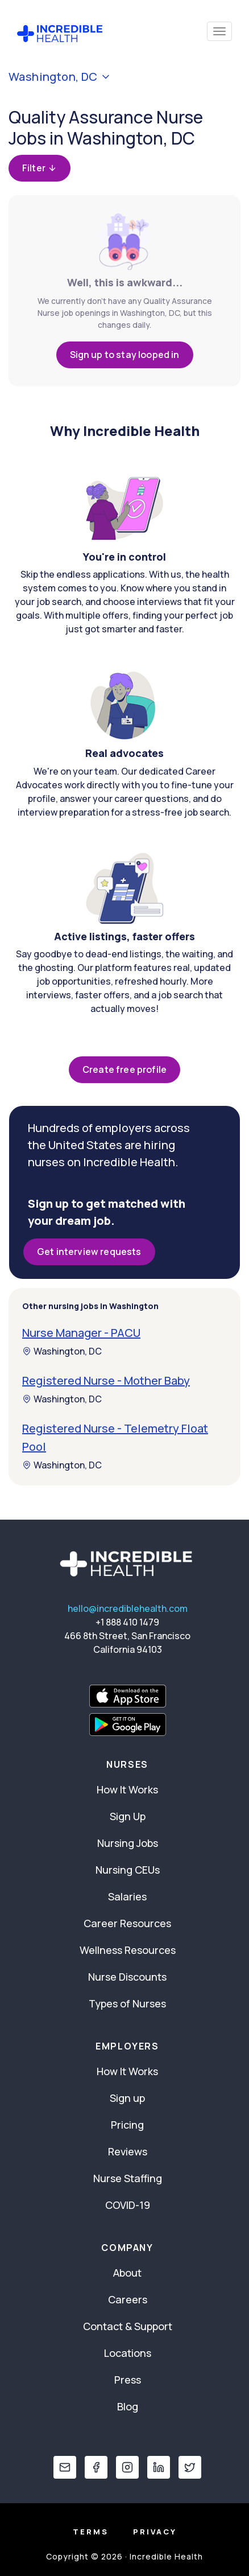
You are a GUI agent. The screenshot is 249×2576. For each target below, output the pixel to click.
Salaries (127, 1896)
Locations (127, 2353)
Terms (91, 2531)
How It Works (127, 1789)
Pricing (127, 2124)
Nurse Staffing (127, 2178)
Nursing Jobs (127, 1843)
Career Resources (127, 1923)
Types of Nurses (127, 2003)
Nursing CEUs (128, 1870)
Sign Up (128, 1816)
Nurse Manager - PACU (81, 1332)
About (127, 2272)
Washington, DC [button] (60, 77)
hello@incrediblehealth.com (128, 1608)
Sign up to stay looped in (125, 354)
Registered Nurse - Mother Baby (106, 1380)
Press (127, 2379)
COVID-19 (127, 2205)
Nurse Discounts (127, 1977)
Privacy (155, 2531)
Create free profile (124, 1069)
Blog (127, 2406)
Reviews (127, 2151)
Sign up (127, 2098)
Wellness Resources (128, 1950)
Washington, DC (62, 1351)
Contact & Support (127, 2326)
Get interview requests (89, 1251)
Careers (127, 2299)
